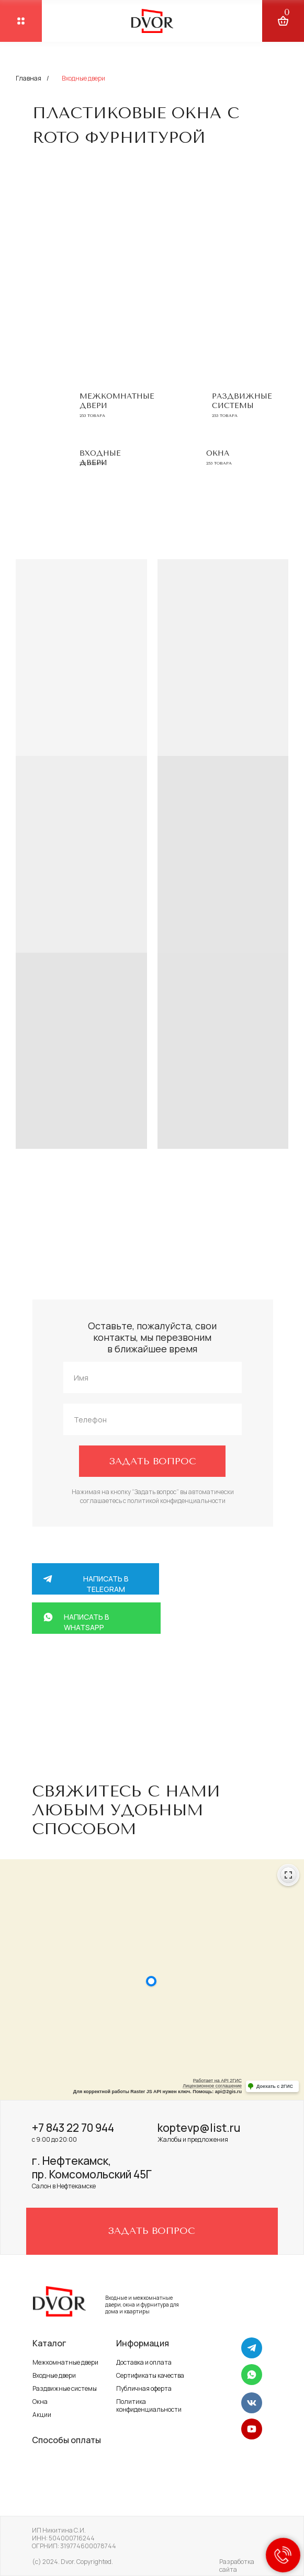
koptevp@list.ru (198, 2127)
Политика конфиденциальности (149, 2405)
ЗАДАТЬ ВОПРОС (152, 1461)
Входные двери (54, 2375)
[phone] (152, 1419)
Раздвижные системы (242, 401)
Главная (28, 78)
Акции (41, 2414)
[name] (152, 1377)
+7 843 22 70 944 (73, 2127)
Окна (217, 453)
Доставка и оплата (144, 2362)
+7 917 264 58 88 (136, 1685)
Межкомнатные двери (65, 2362)
